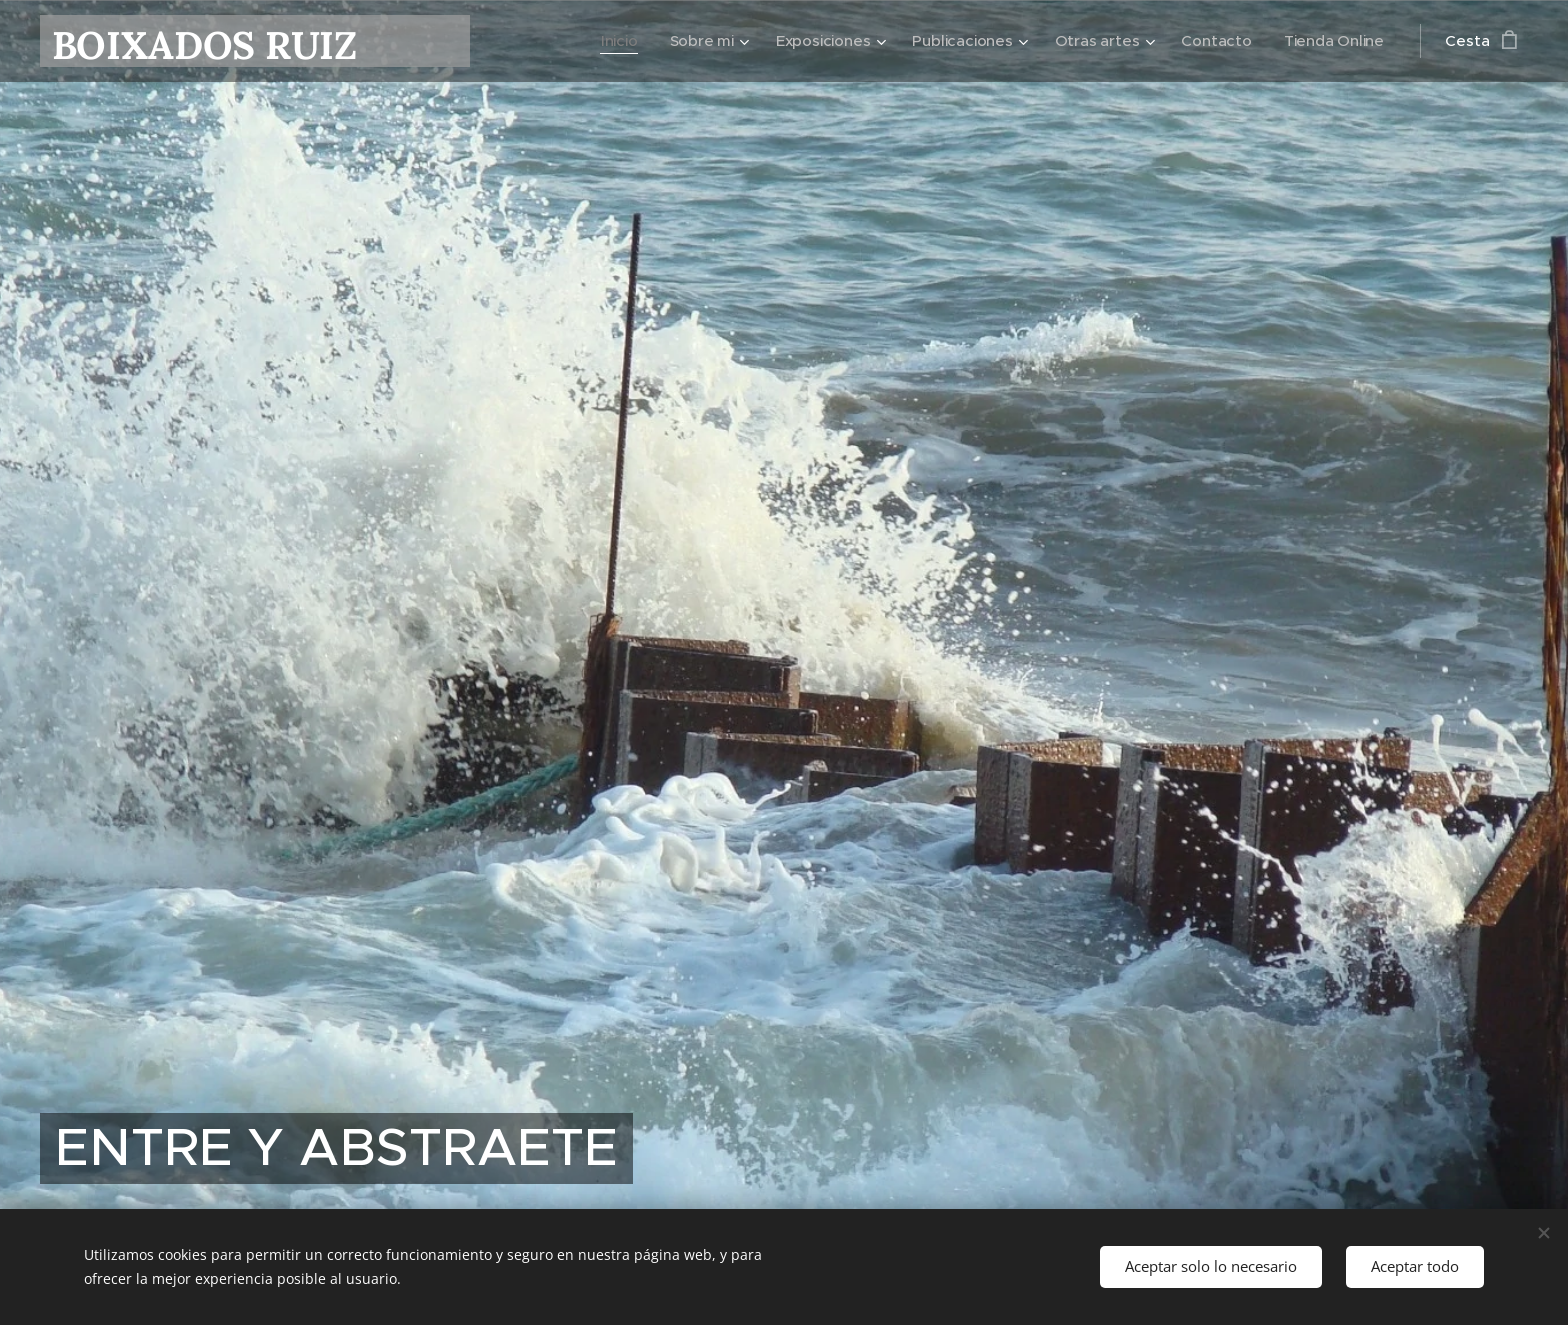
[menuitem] (610, 41)
